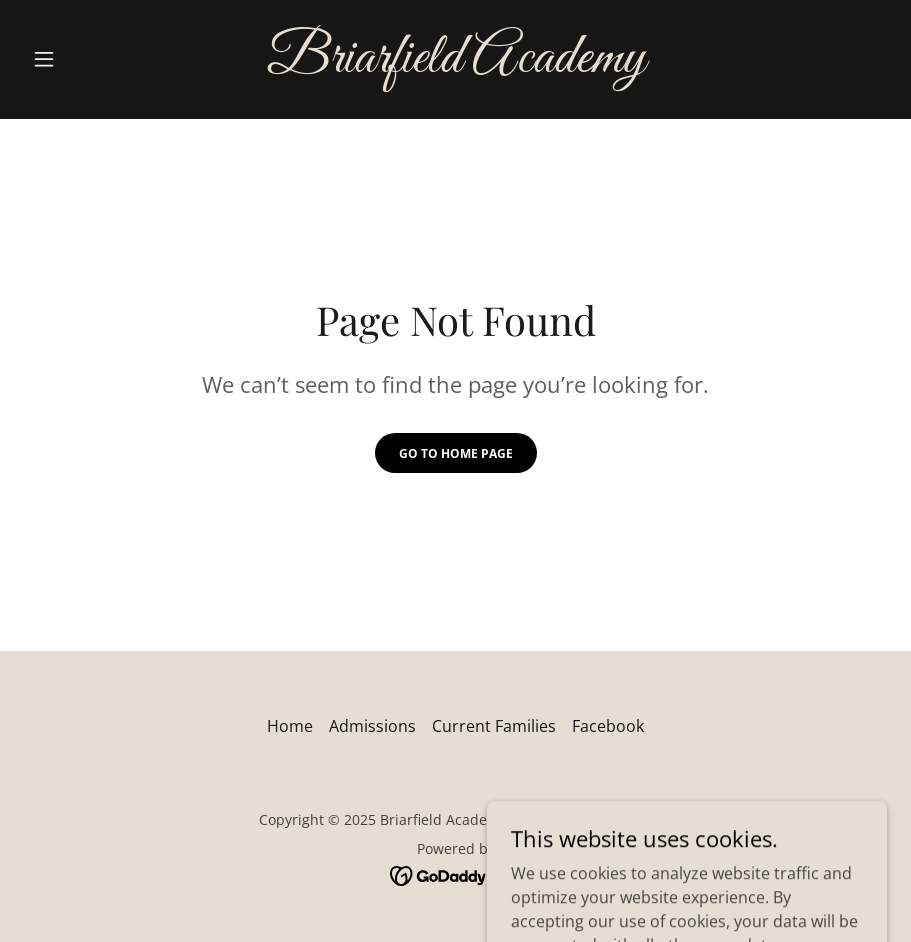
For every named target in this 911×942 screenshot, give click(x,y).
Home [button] (290, 726)
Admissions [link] (372, 726)
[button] (88, 59)
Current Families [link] (494, 726)
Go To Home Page (456, 453)
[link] (455, 66)
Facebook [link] (608, 726)
